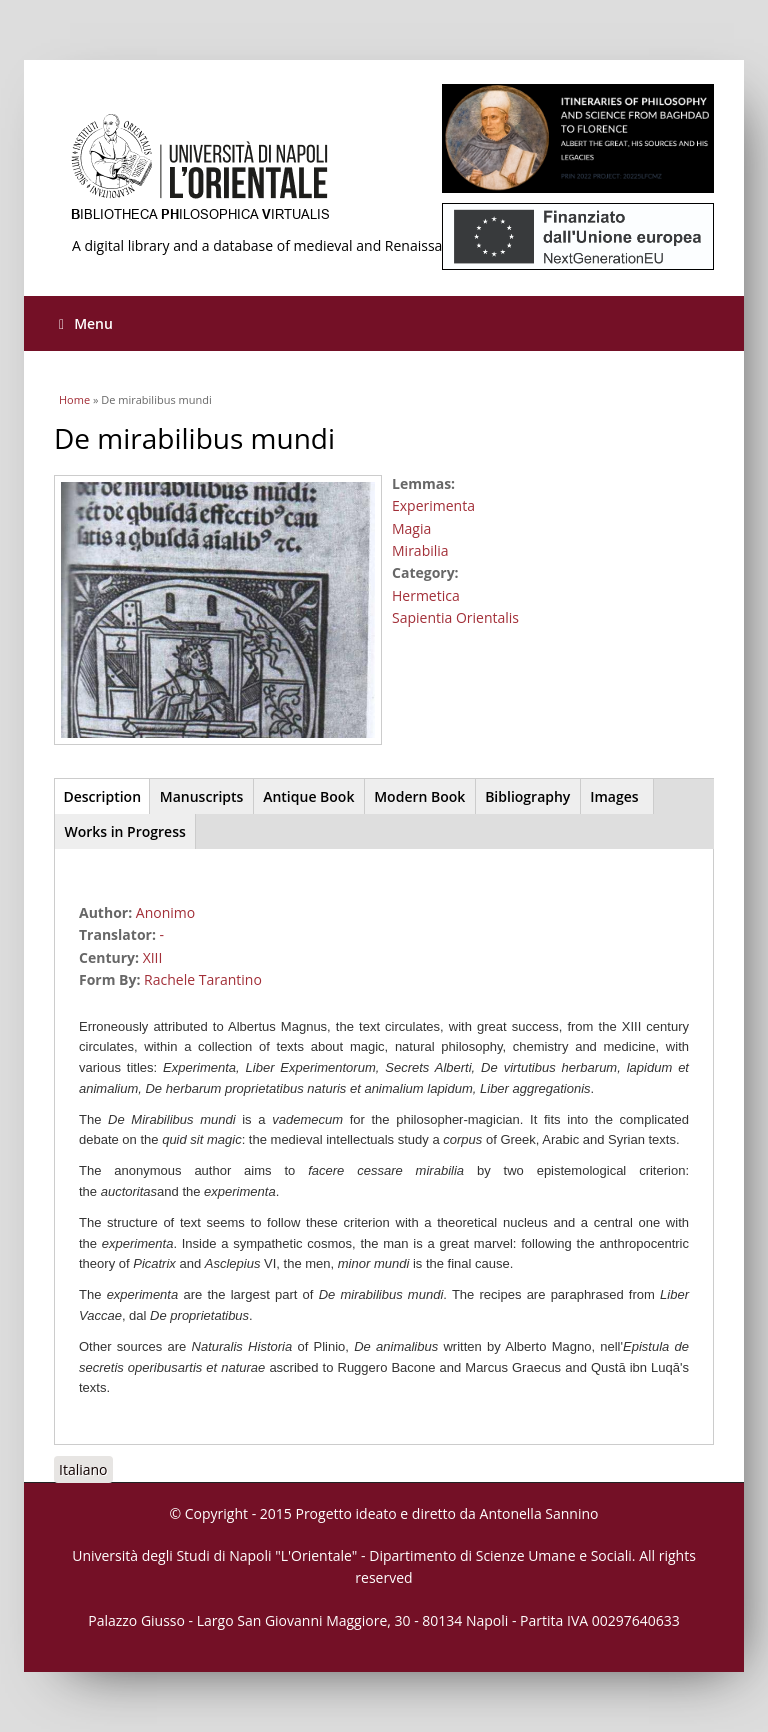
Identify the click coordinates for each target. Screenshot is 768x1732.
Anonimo (165, 912)
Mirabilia (420, 550)
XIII (153, 957)
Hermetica (426, 595)
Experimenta (433, 505)
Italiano (83, 1469)
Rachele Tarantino (203, 979)
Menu (86, 323)
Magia (411, 528)
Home (74, 399)
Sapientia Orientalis (455, 617)
